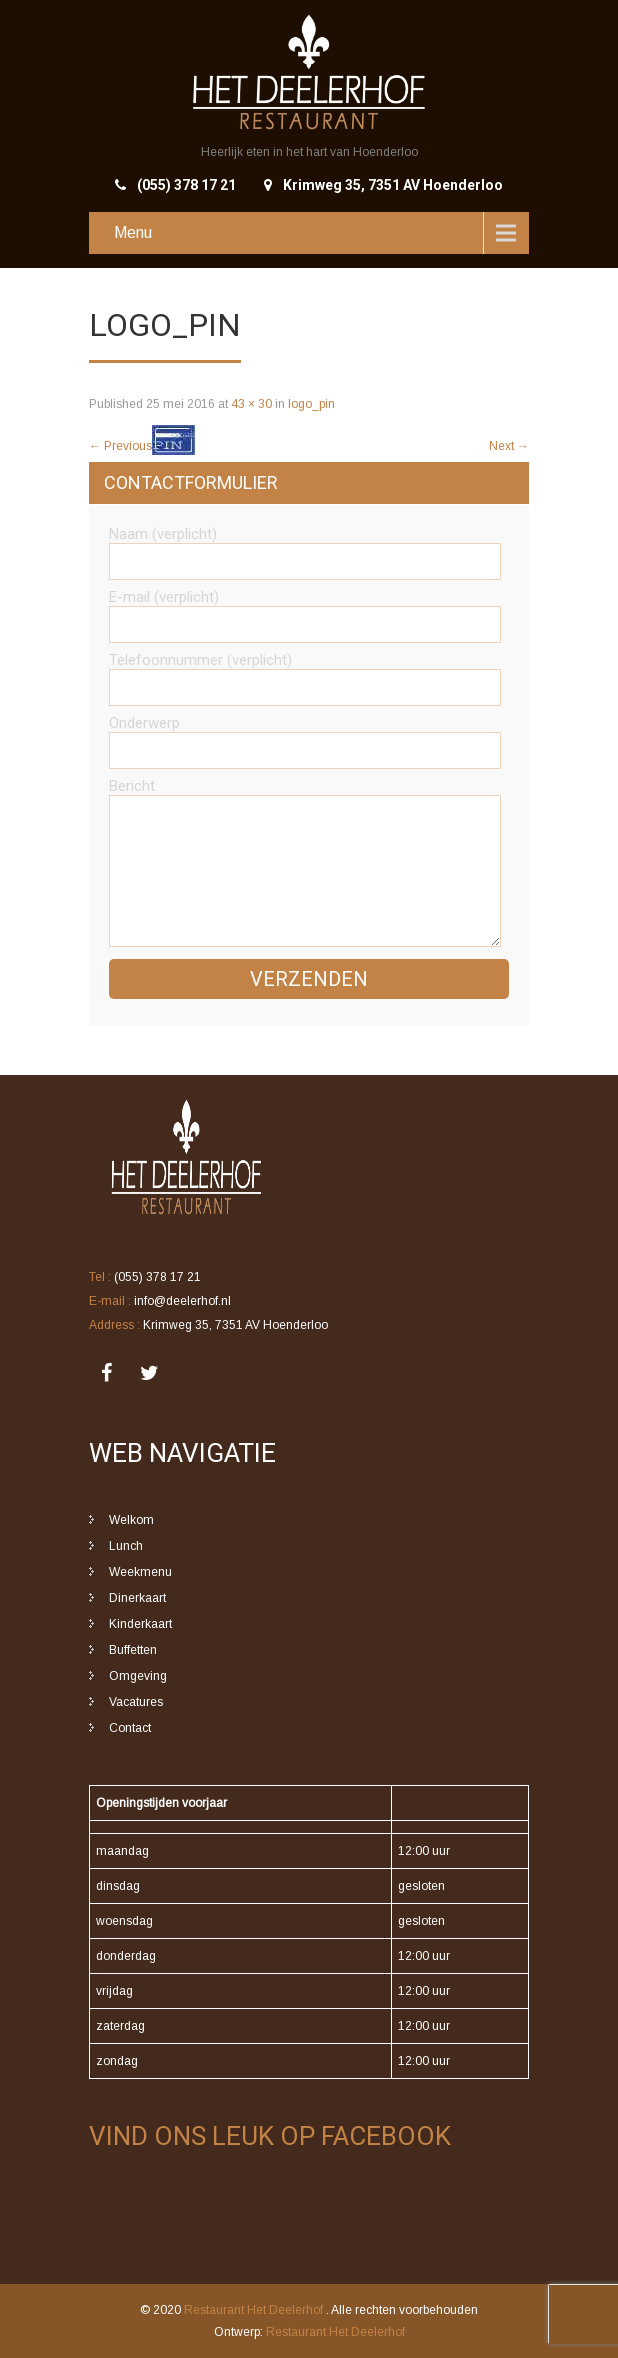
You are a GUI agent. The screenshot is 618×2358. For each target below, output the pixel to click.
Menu (133, 232)
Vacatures (136, 1702)
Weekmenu (140, 1572)
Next (509, 446)
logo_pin (311, 404)
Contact (130, 1728)
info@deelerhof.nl (182, 1301)
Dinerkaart (137, 1598)
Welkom (131, 1520)
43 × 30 (251, 404)
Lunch (126, 1546)
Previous (120, 446)
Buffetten (133, 1650)
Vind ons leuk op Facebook (270, 2136)
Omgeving (138, 1676)
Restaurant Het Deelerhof (255, 2310)
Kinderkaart (140, 1624)
